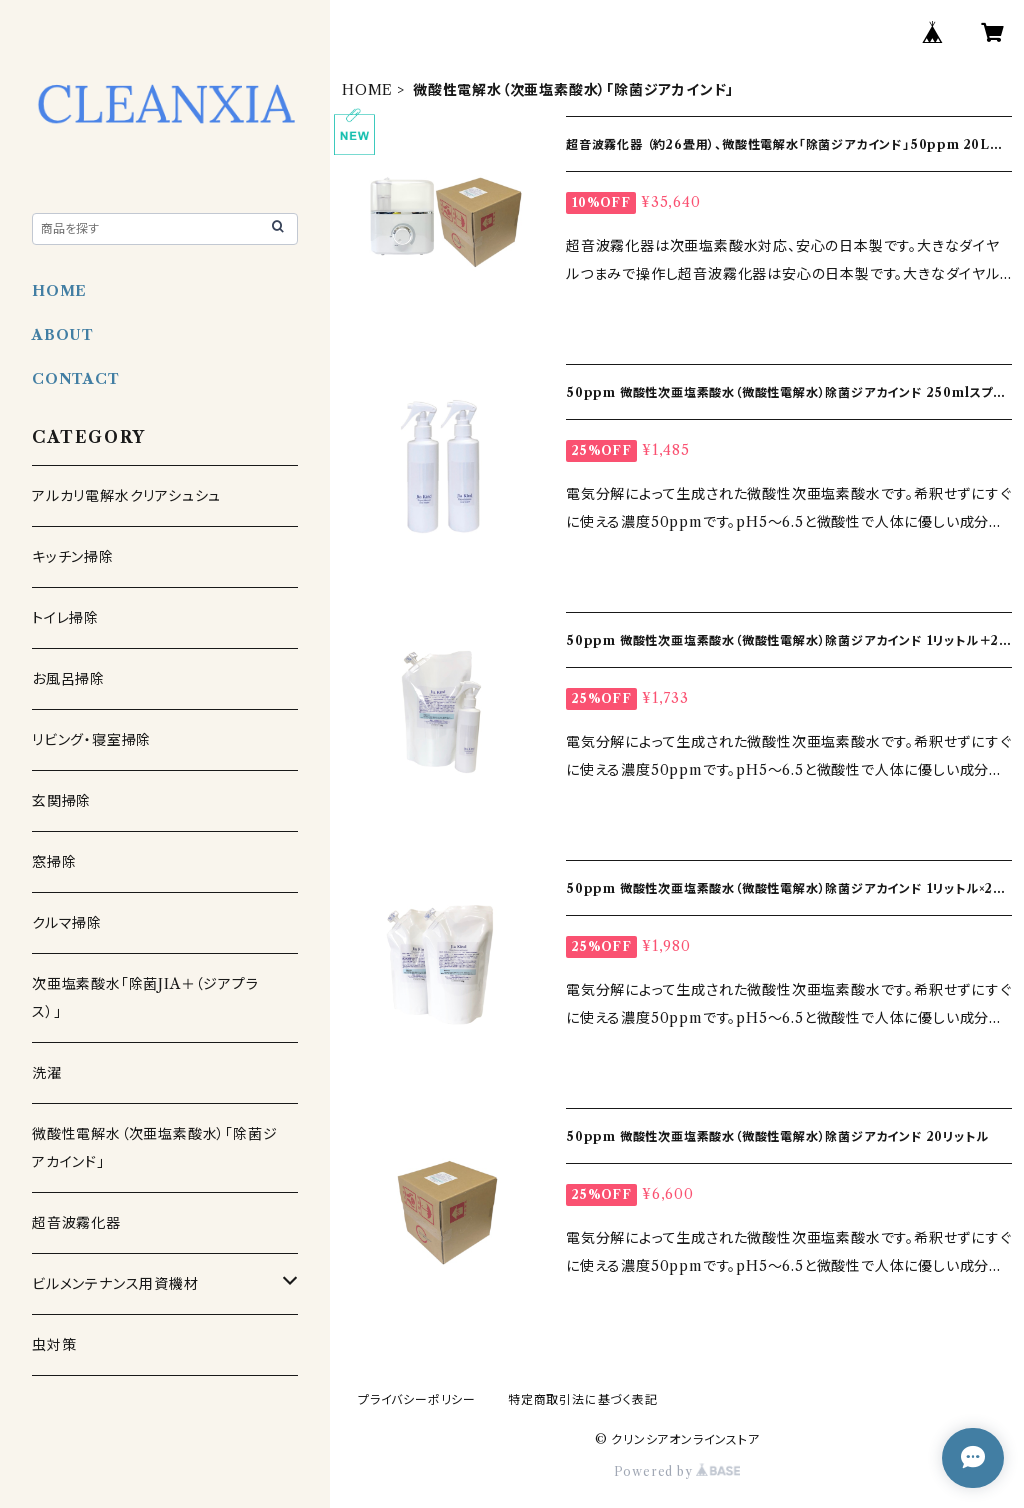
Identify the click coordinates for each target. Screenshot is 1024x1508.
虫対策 (54, 1345)
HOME (367, 90)
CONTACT (76, 379)
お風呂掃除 (68, 679)
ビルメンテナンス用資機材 (115, 1284)
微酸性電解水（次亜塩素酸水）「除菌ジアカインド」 (154, 1148)
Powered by (677, 1471)
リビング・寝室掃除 (91, 740)
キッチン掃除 (73, 557)
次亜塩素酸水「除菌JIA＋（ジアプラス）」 (145, 998)
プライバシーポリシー (417, 1399)
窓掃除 (54, 862)
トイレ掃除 (65, 618)
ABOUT (63, 335)
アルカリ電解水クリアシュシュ (126, 496)
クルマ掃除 (67, 923)
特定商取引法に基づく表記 (583, 1399)
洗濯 (47, 1073)
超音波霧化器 (76, 1223)
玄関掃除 (61, 801)
